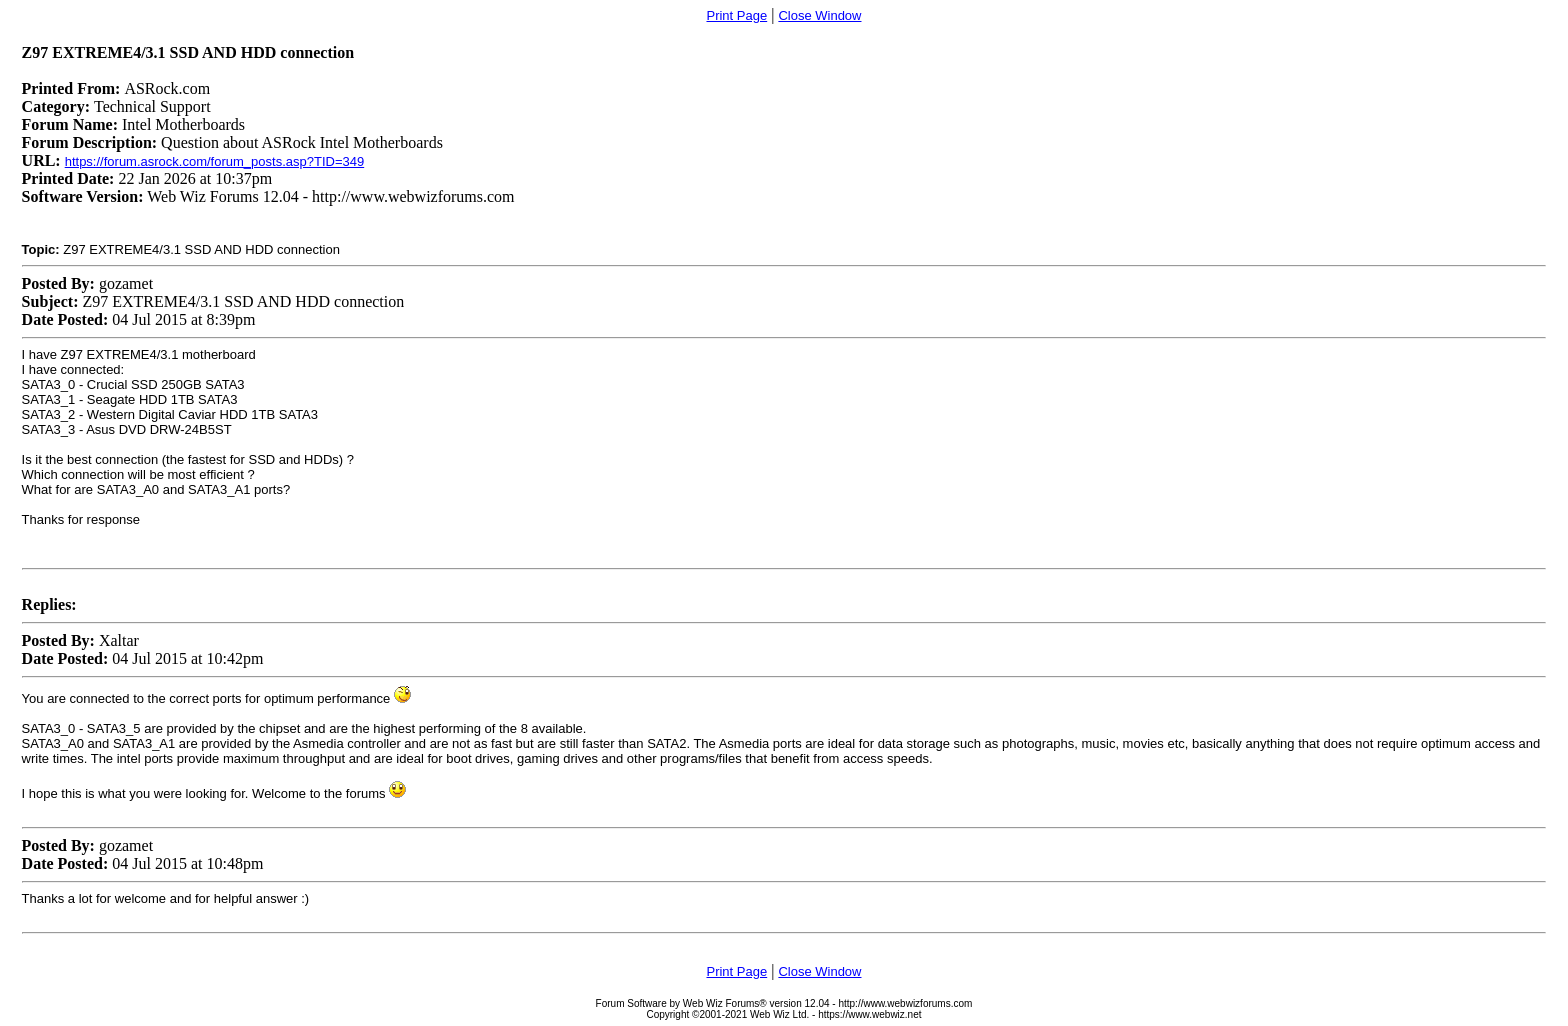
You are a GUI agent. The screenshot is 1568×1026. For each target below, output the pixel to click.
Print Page (736, 15)
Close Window (819, 15)
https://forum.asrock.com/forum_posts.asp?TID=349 (215, 161)
